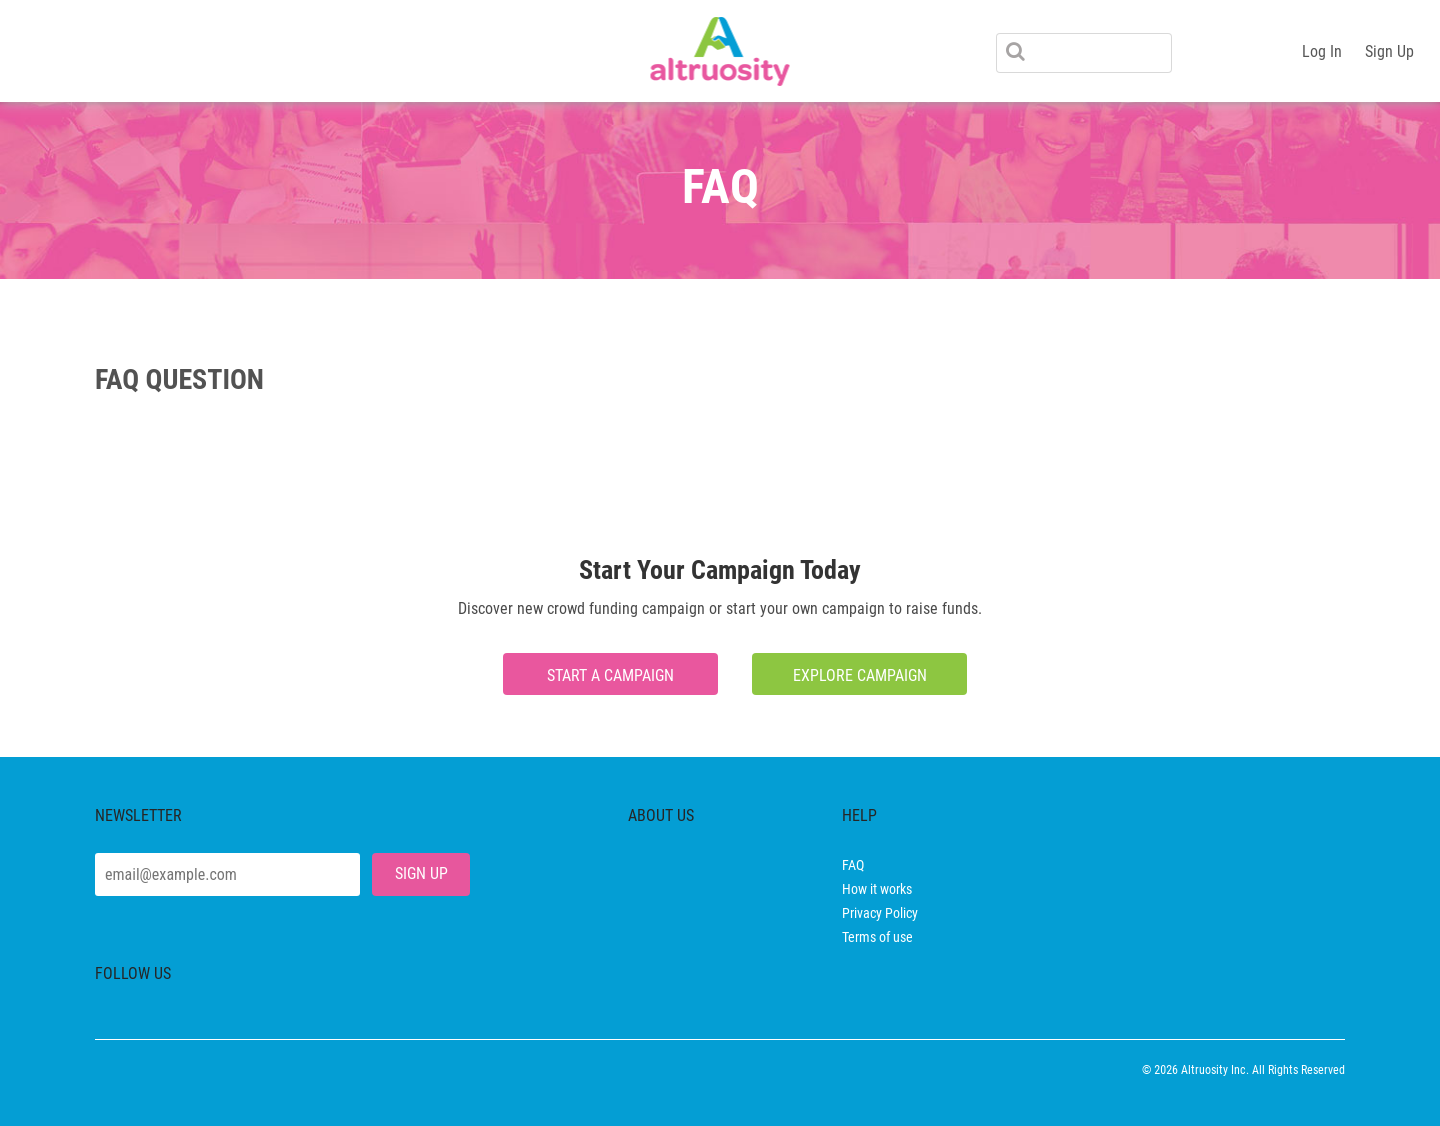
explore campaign (860, 675)
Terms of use (877, 937)
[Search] (1084, 53)
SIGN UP (421, 873)
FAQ (853, 865)
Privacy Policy (880, 913)
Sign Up (1389, 51)
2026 (1166, 1070)
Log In (1322, 51)
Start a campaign (610, 675)
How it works (877, 889)
